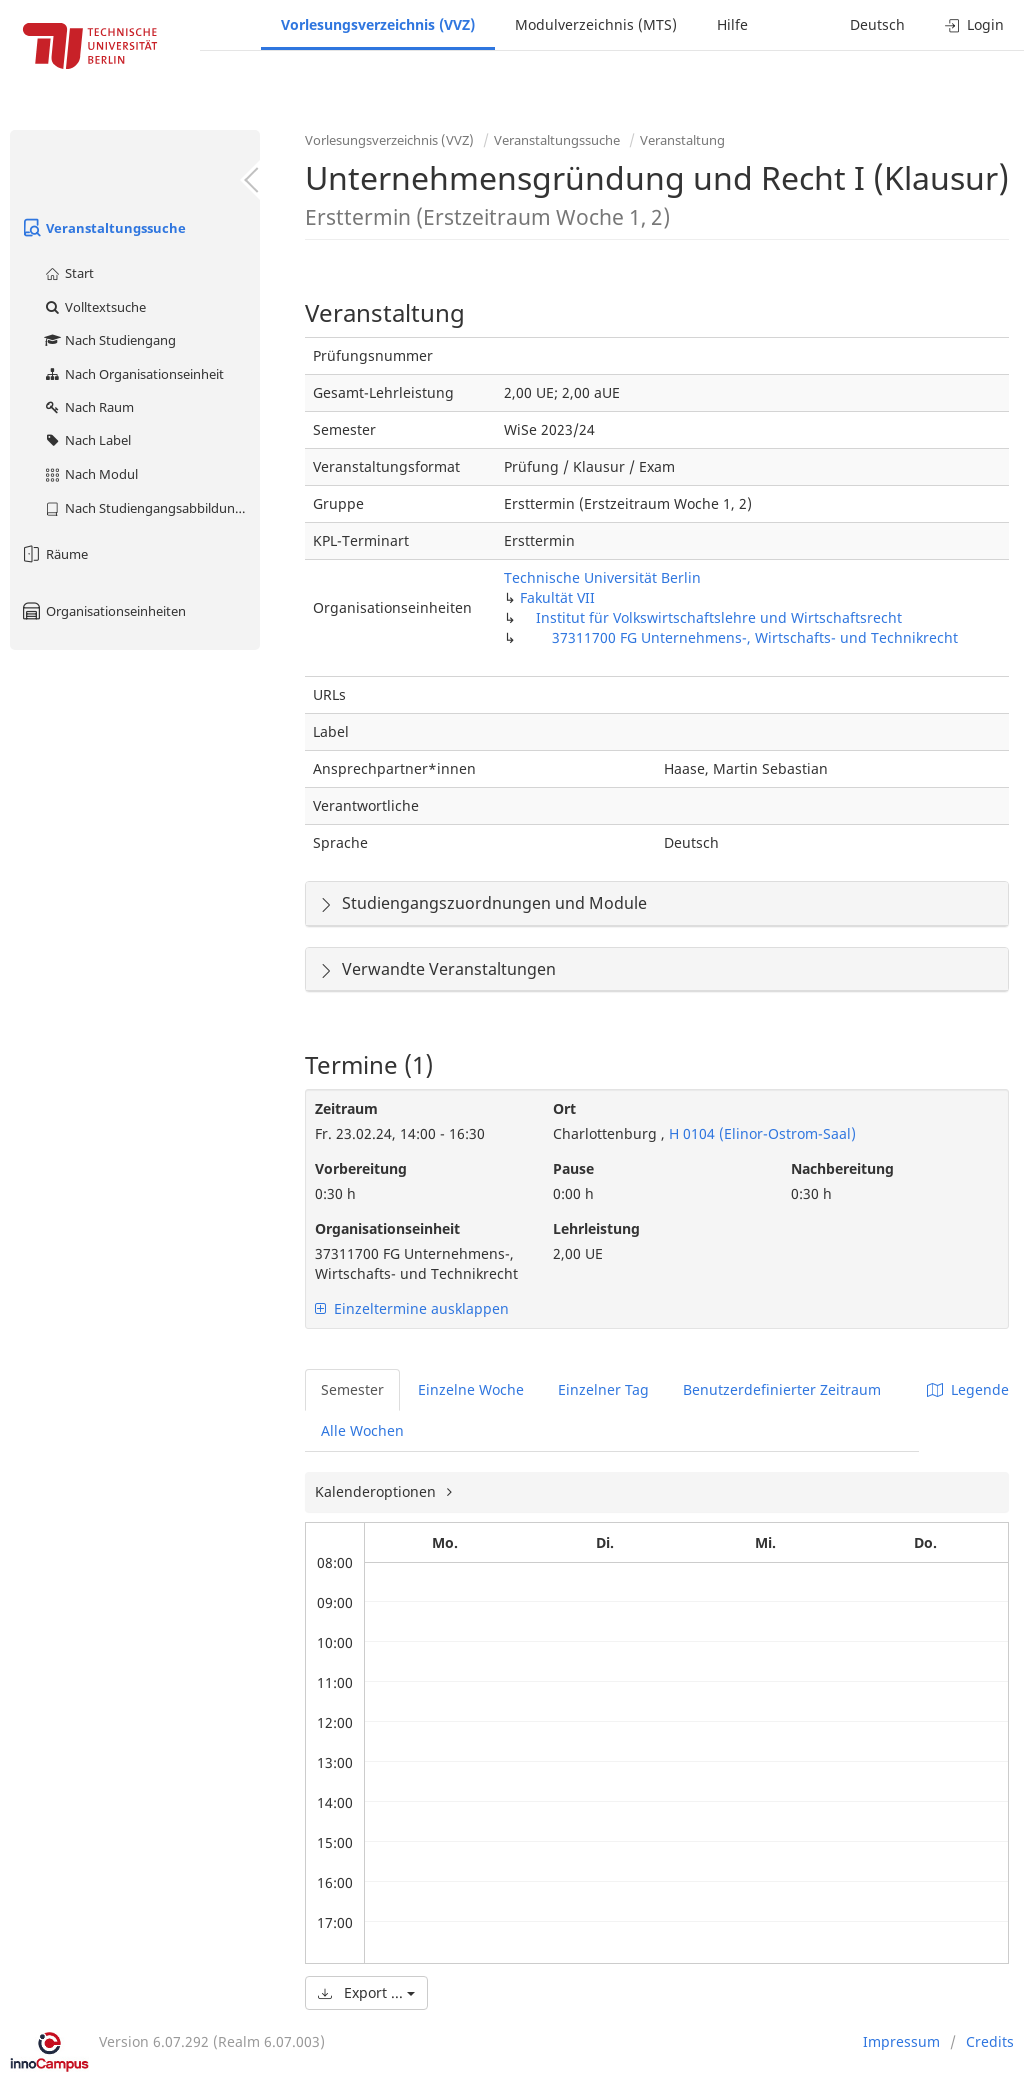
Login (974, 24)
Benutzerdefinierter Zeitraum (782, 1389)
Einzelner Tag (603, 1389)
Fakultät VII (557, 597)
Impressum (901, 2041)
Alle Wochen (362, 1430)
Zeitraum (346, 1108)
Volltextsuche (94, 307)
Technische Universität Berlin (602, 577)
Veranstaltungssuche (103, 228)
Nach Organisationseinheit (133, 374)
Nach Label (87, 440)
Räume (54, 554)
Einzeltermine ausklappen (412, 1308)
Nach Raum (88, 407)
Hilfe (732, 24)
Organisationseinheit (387, 1228)
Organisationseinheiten (103, 611)
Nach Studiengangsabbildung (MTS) (151, 508)
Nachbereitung (842, 1168)
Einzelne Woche (471, 1389)
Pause (573, 1168)
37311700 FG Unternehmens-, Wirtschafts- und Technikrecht (755, 637)
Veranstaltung (682, 140)
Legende (968, 1389)
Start (68, 273)
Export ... (366, 1992)
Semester (352, 1389)
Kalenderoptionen (377, 1491)
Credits (990, 2041)
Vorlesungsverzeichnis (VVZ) (378, 24)
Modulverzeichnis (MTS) (596, 24)
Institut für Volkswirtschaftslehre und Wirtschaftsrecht (719, 617)
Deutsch (877, 24)
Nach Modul (90, 474)
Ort (564, 1108)
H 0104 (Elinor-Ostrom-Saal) (760, 1133)
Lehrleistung (596, 1228)
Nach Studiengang (109, 340)
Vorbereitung (361, 1168)
